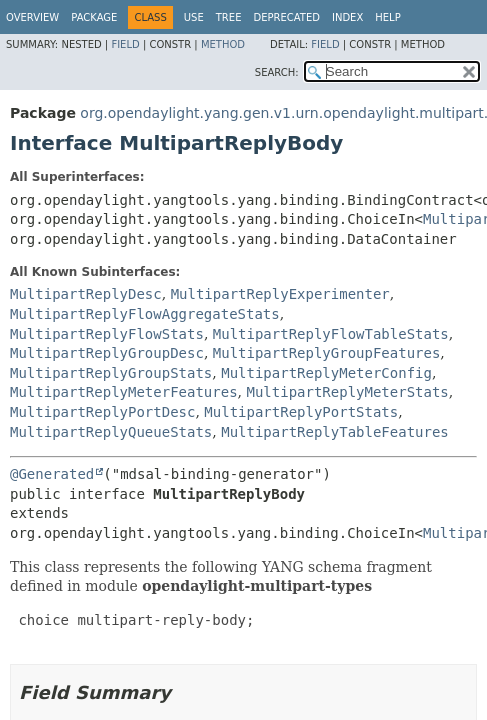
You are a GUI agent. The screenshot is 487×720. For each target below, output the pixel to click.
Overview (32, 17)
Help (387, 17)
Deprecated (286, 17)
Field (125, 44)
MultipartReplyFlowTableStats (331, 334)
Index (347, 17)
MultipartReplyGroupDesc (107, 353)
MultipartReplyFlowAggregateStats (145, 314)
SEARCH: (277, 72)
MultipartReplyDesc (86, 294)
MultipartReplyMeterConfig (326, 373)
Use (194, 17)
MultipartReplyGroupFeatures (327, 353)
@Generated (52, 474)
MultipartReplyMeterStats (347, 392)
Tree (229, 17)
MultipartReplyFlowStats (107, 334)
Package (94, 17)
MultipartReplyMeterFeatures (124, 392)
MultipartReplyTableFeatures (335, 432)
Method (223, 44)
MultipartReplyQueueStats (111, 432)
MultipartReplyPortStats (301, 412)
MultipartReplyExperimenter (280, 294)
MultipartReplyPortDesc (102, 412)
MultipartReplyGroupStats (111, 373)
